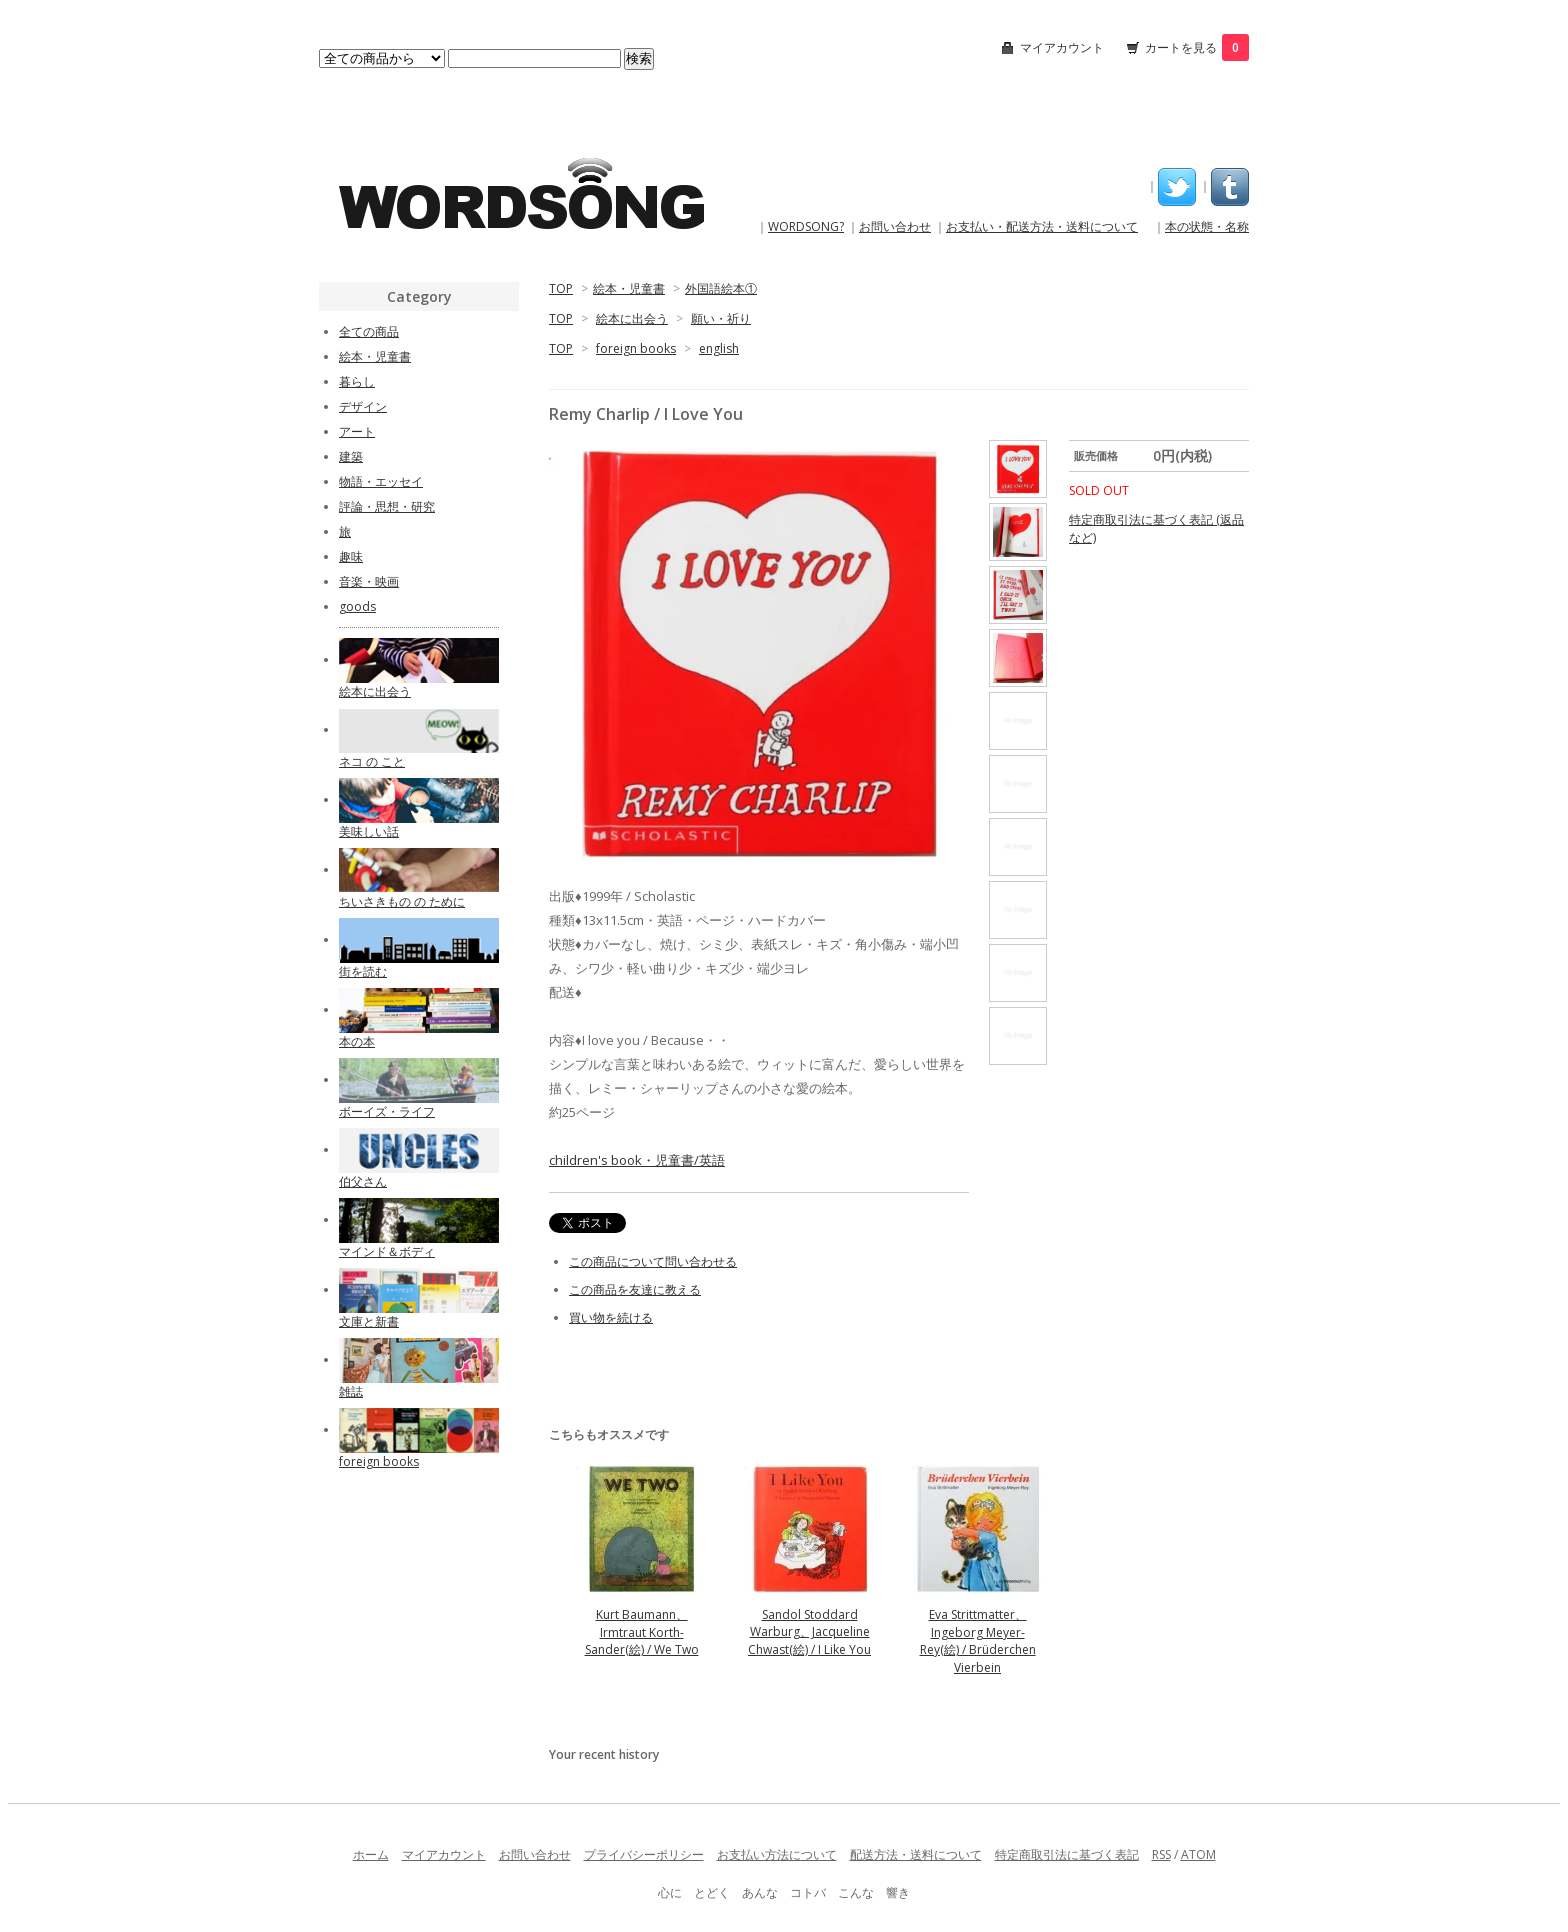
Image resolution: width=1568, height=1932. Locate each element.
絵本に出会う (632, 318)
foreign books (636, 348)
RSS (1161, 1854)
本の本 (357, 1041)
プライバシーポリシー (644, 1854)
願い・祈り (721, 318)
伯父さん (363, 1181)
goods (357, 606)
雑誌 (351, 1391)
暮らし (357, 381)
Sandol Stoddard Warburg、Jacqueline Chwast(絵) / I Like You (809, 1632)
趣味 (351, 556)
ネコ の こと (372, 761)
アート (357, 431)
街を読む (363, 971)
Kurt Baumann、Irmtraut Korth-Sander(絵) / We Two (642, 1632)
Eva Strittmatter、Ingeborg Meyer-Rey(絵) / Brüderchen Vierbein (978, 1641)
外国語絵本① (721, 288)
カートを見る (1197, 47)
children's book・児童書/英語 (637, 1160)
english (719, 348)
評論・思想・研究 (387, 506)
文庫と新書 (369, 1321)
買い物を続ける (611, 1317)
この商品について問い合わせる (653, 1261)
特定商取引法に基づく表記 (1067, 1854)
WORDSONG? (806, 226)
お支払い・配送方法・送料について (1042, 226)
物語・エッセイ (381, 481)
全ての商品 (369, 331)
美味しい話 (369, 831)
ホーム (371, 1854)
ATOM (1198, 1854)
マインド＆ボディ (387, 1251)
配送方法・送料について (916, 1854)
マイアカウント (1062, 47)
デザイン (363, 406)
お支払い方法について (777, 1854)
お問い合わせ (895, 226)
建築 (351, 456)
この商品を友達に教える (635, 1289)
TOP (561, 288)
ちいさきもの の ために (402, 901)
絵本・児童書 (629, 288)
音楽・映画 (369, 581)
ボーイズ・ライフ (387, 1111)
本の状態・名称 (1207, 226)
